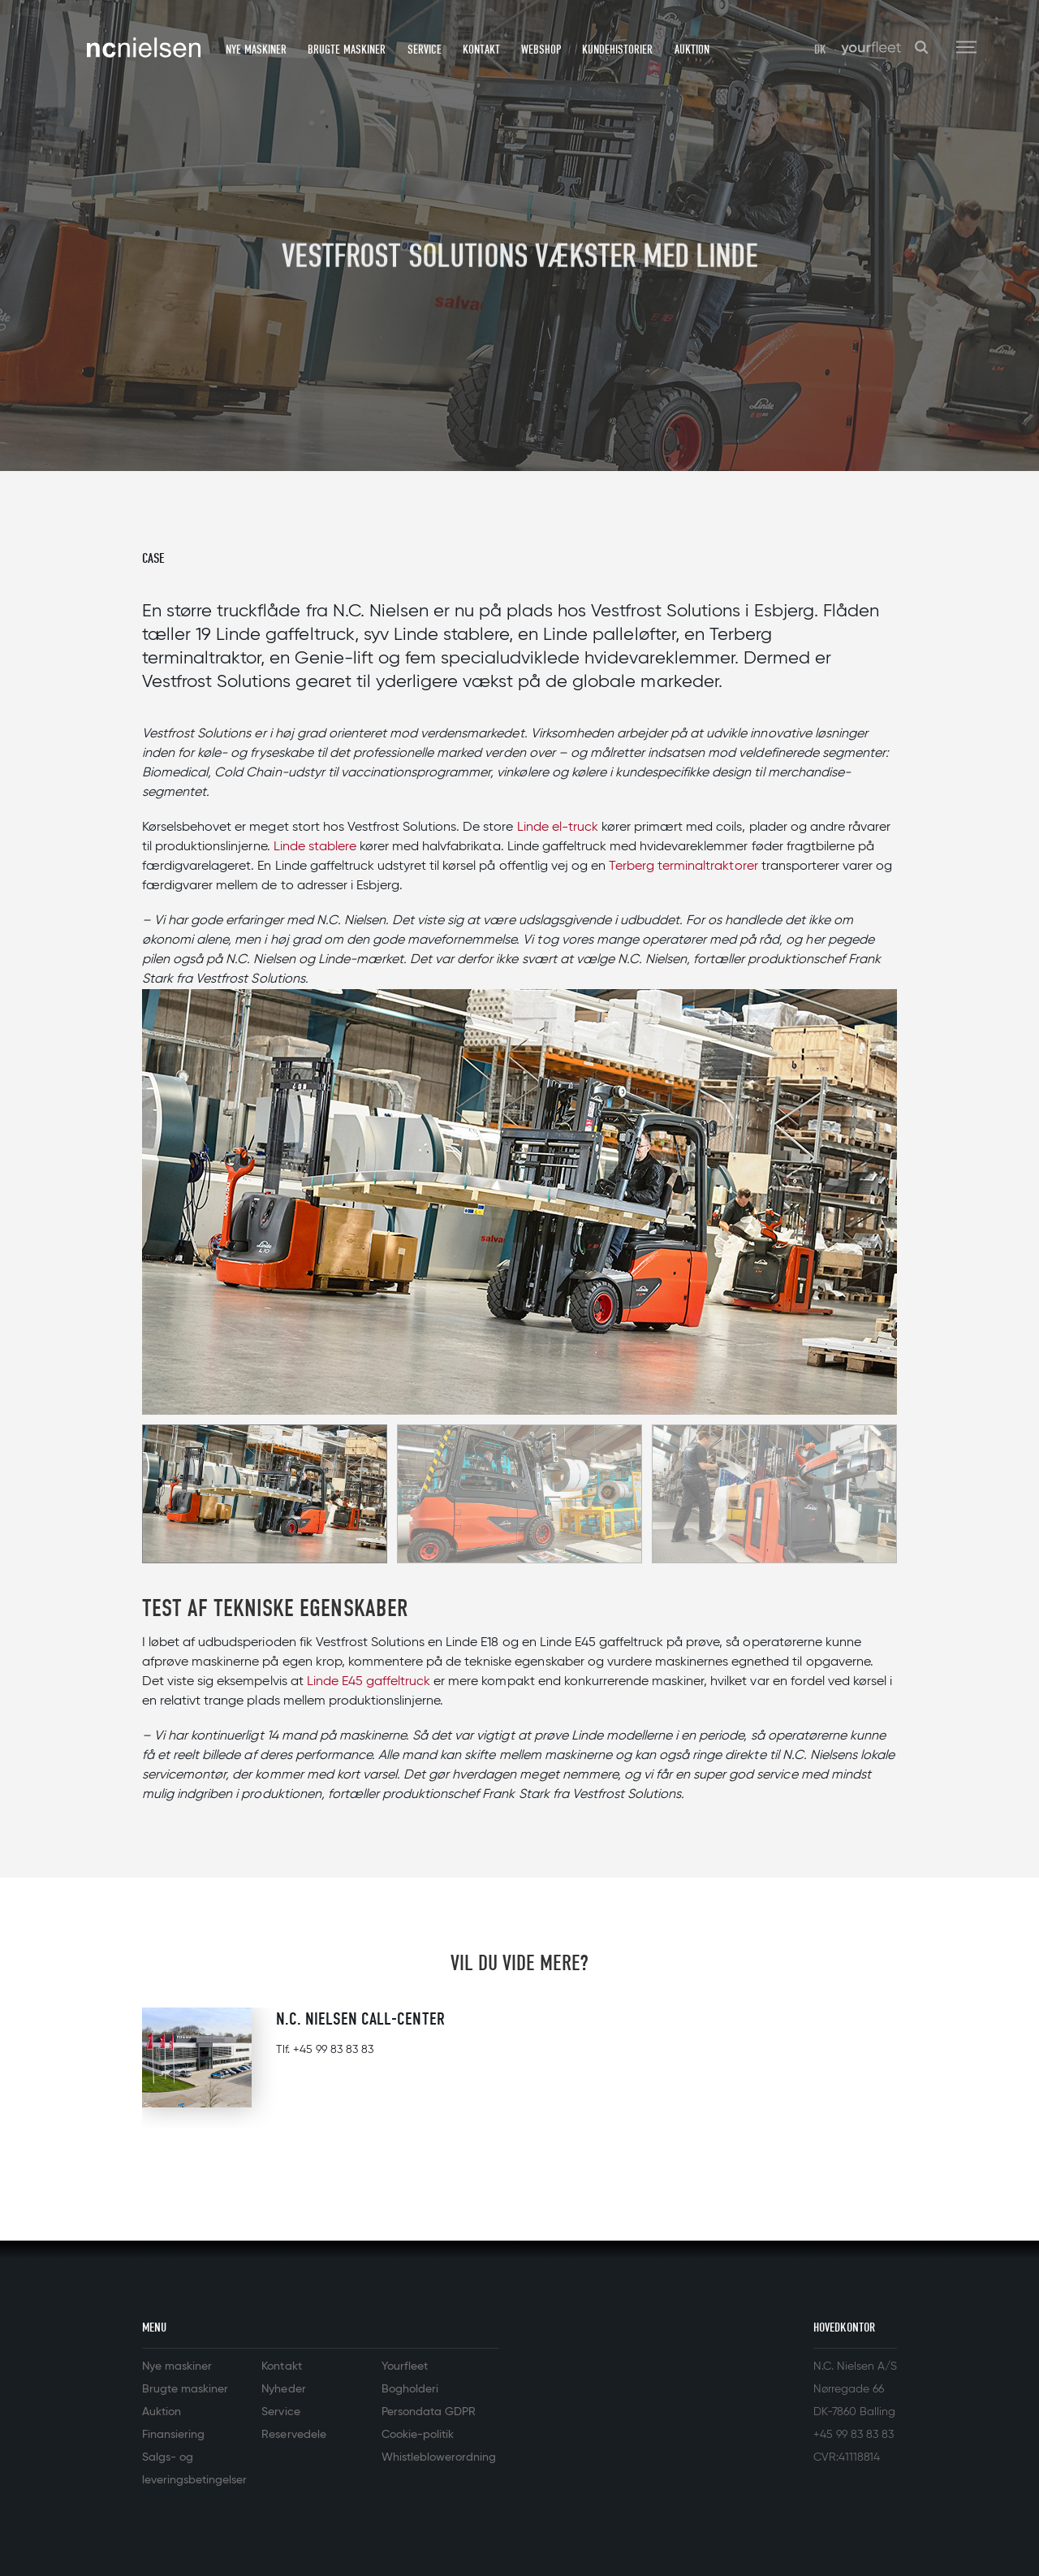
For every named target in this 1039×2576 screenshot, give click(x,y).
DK (820, 49)
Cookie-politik (418, 2434)
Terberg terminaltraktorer (683, 866)
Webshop (541, 49)
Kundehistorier (617, 49)
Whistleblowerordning (439, 2457)
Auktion (692, 49)
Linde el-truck (557, 827)
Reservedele (293, 2434)
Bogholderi (410, 2389)
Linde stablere (315, 847)
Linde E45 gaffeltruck (369, 1681)
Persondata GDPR (429, 2412)
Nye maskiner (256, 49)
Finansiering (173, 2434)
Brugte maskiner (347, 49)
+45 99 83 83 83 (333, 2049)
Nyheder (283, 2389)
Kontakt (481, 49)
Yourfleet (405, 2366)
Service (424, 49)
